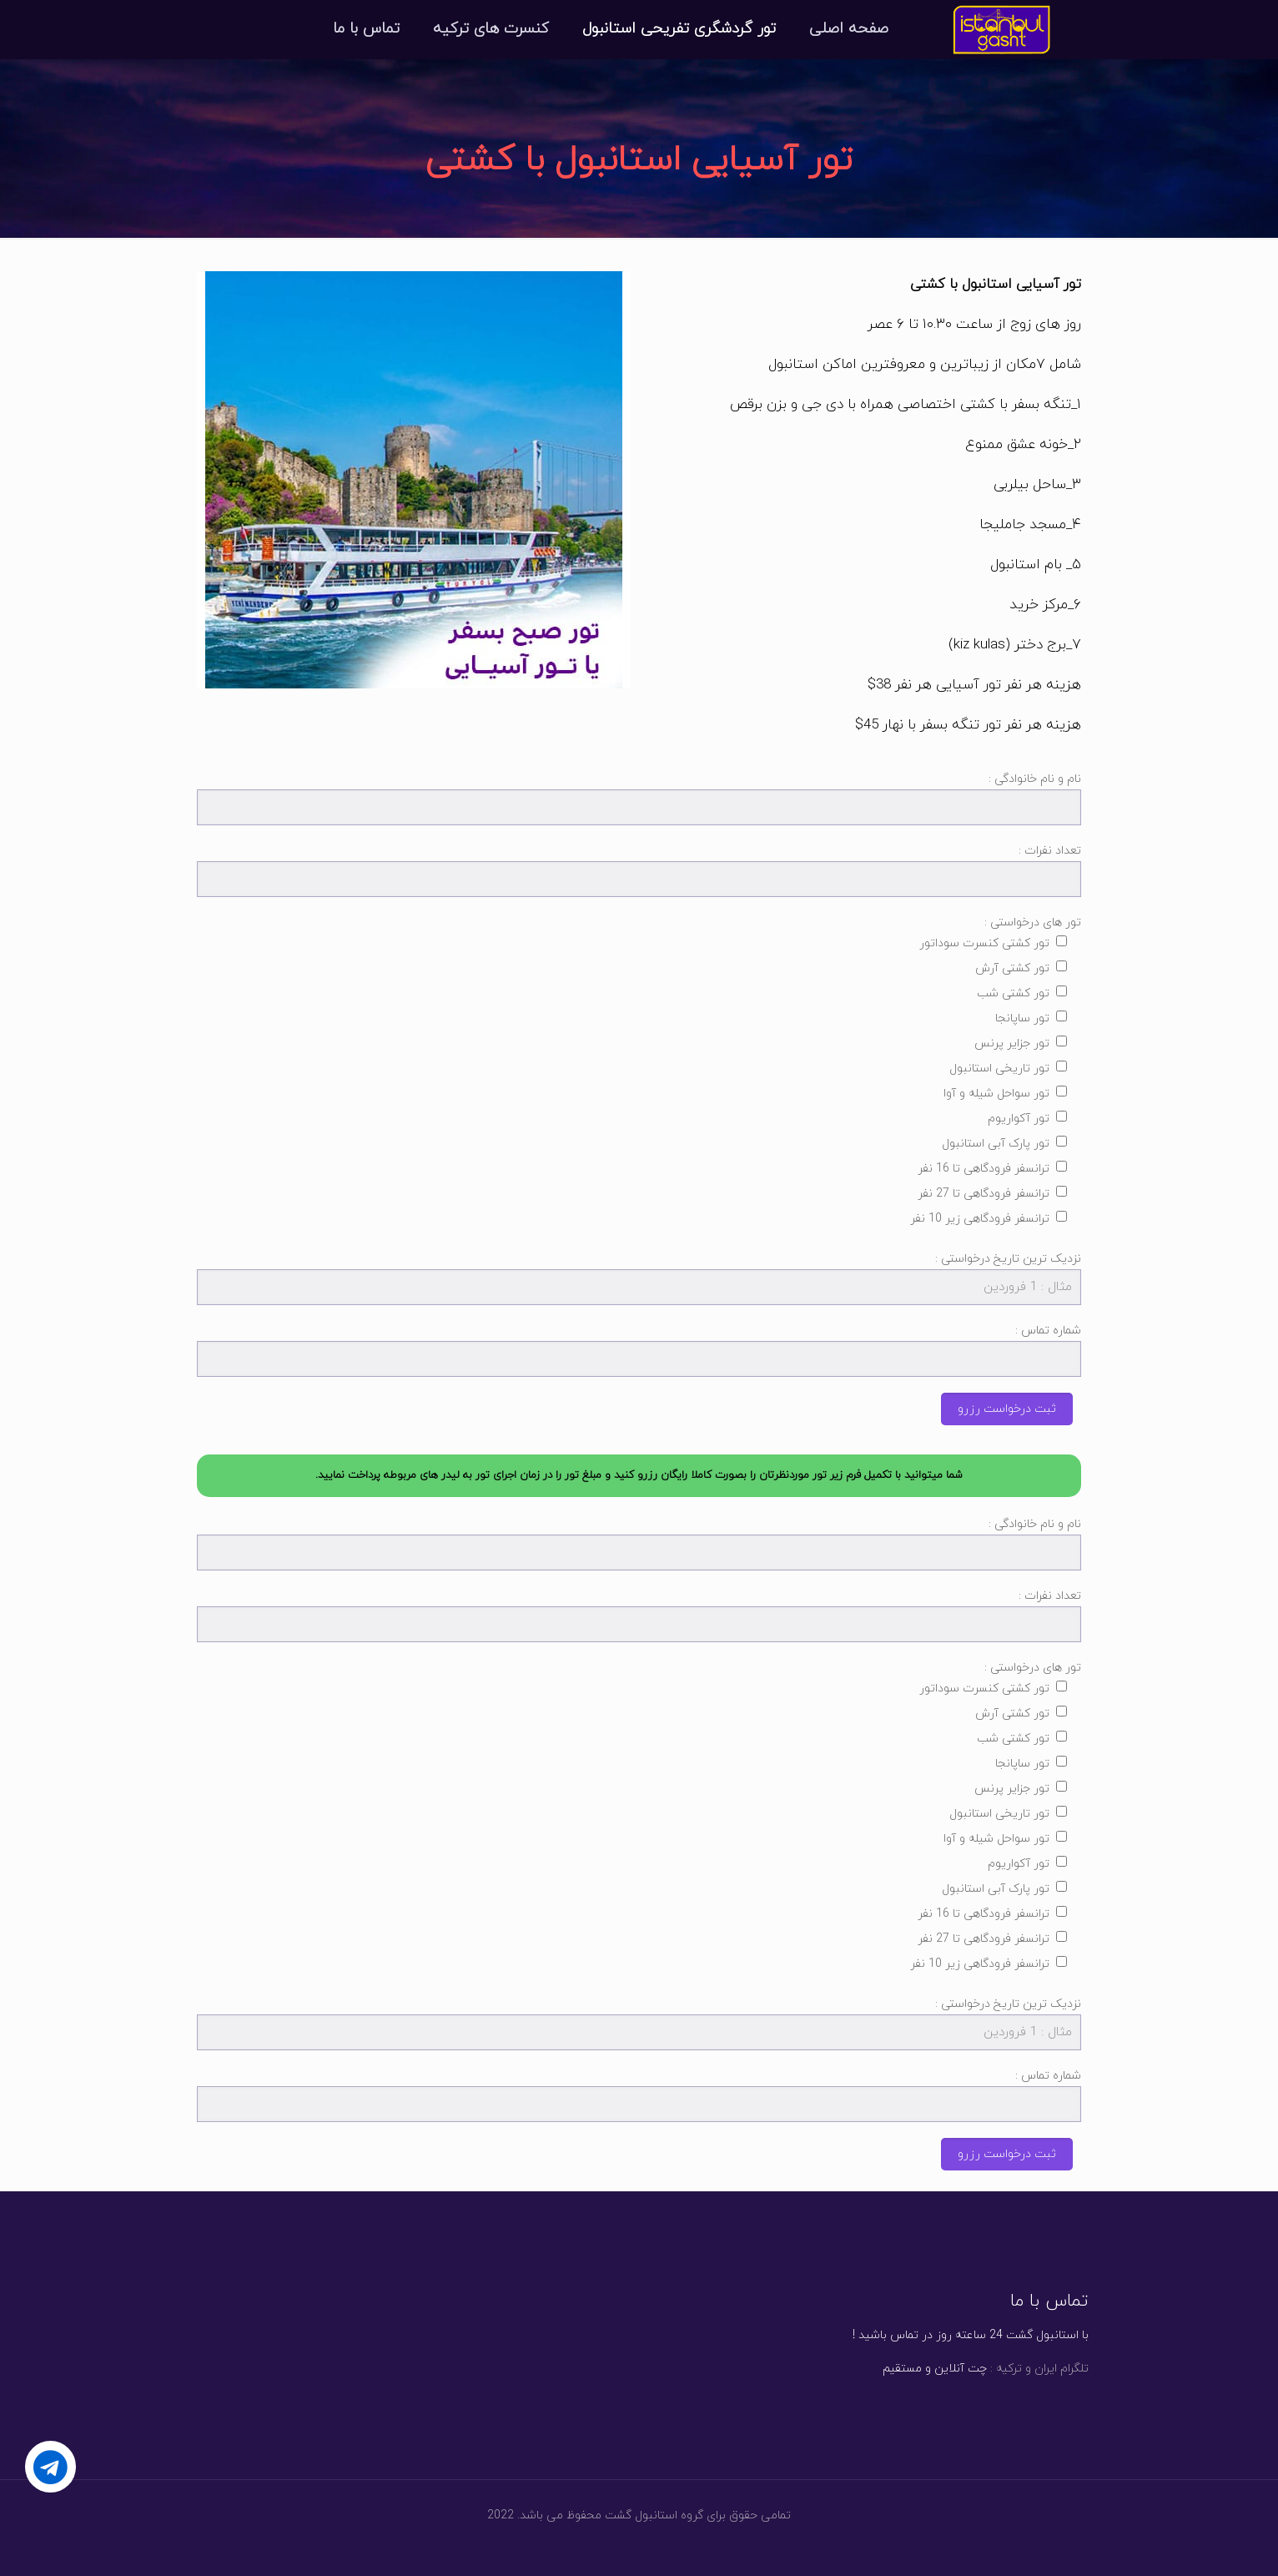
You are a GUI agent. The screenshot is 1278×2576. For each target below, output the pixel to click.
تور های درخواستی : (639, 1074)
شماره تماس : (639, 1350)
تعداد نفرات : (639, 870)
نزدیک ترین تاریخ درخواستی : (639, 1278)
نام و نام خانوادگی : (639, 798)
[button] (639, 1475)
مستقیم (902, 2369)
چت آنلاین (959, 2369)
